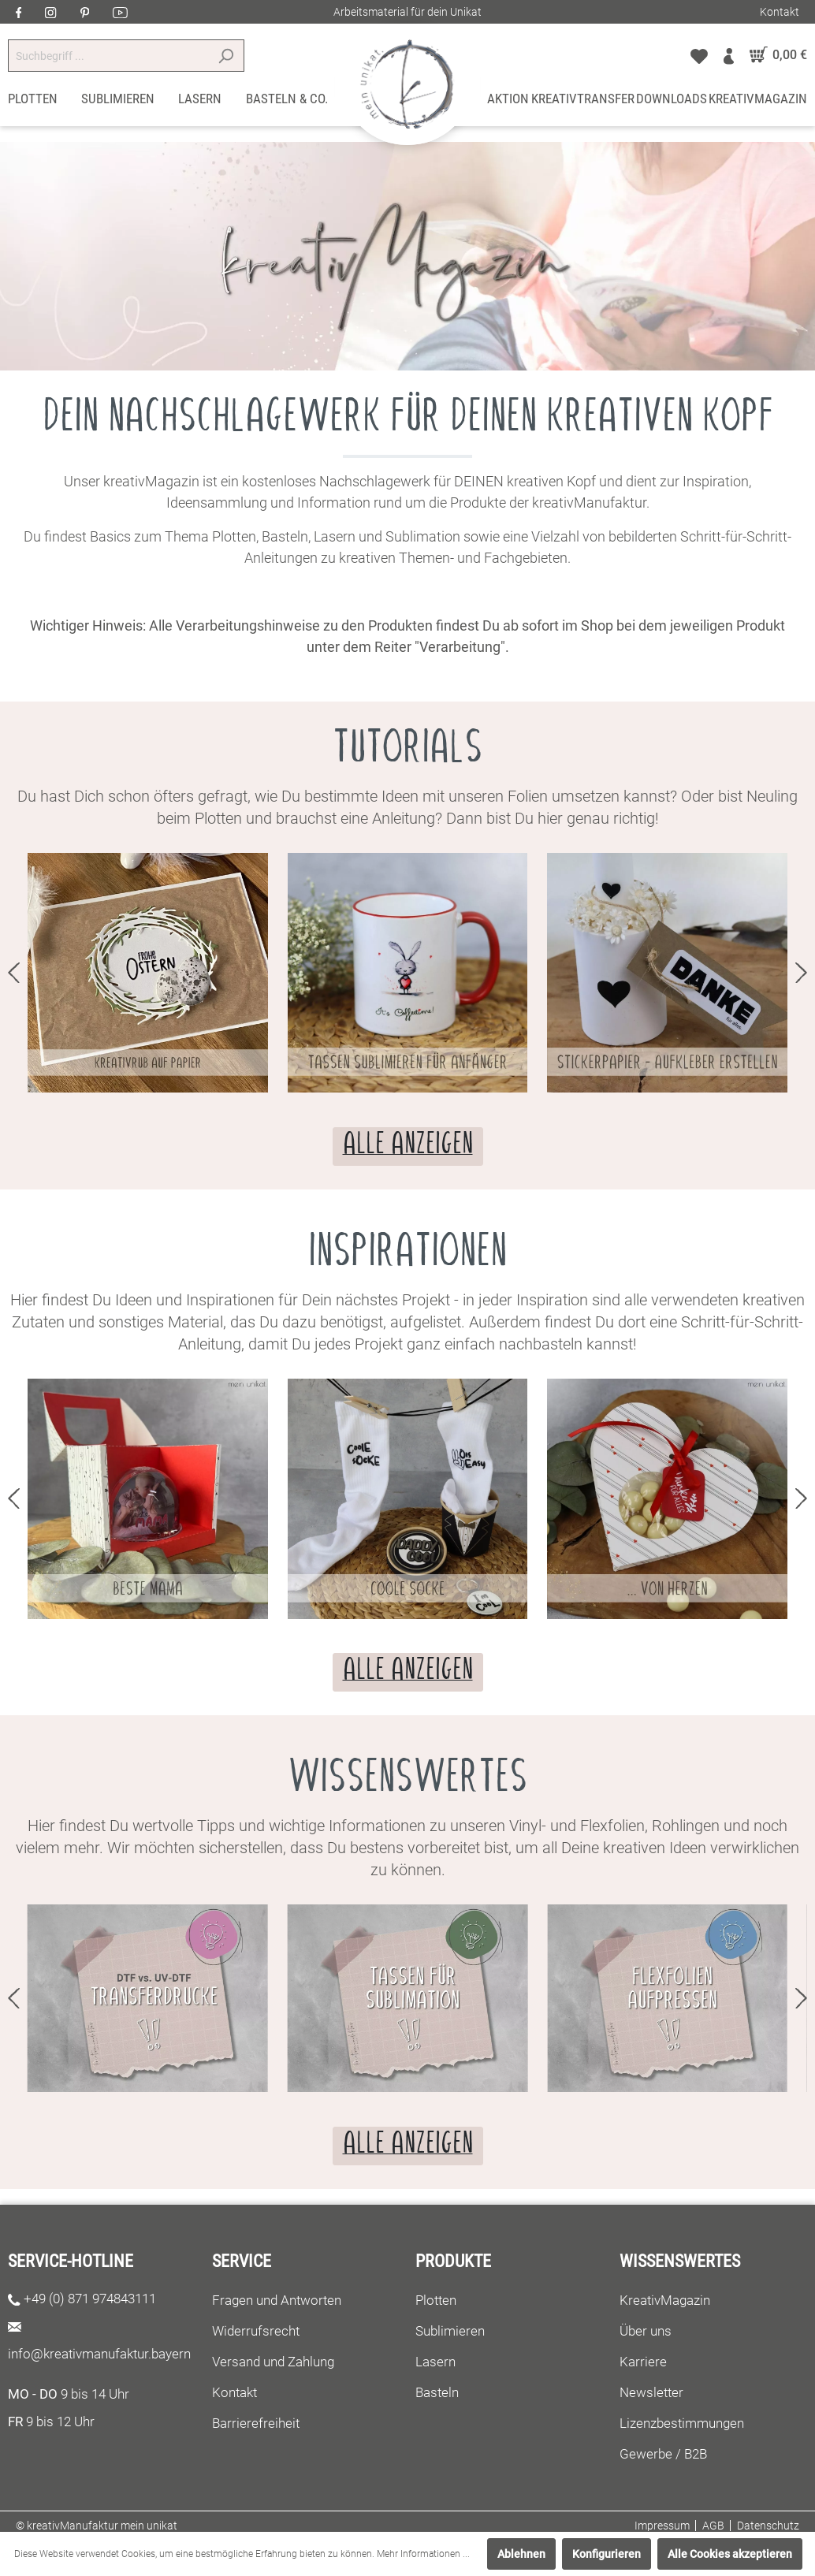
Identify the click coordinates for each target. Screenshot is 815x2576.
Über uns (646, 2331)
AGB (713, 2525)
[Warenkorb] (774, 55)
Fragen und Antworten (276, 2300)
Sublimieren (450, 2331)
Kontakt (779, 12)
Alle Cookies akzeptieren (730, 2554)
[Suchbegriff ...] (108, 55)
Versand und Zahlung (273, 2361)
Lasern (435, 2361)
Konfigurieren (606, 2554)
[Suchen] (225, 55)
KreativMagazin (665, 2300)
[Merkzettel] (699, 55)
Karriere (643, 2361)
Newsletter (651, 2392)
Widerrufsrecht (256, 2331)
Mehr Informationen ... (423, 2553)
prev (14, 972)
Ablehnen (521, 2554)
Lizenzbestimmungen (682, 2423)
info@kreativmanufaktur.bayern (99, 2354)
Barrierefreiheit (256, 2423)
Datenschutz (768, 2525)
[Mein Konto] (729, 55)
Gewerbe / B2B (663, 2454)
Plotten (435, 2300)
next (801, 972)
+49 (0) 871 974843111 (90, 2298)
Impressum (662, 2525)
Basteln (437, 2392)
